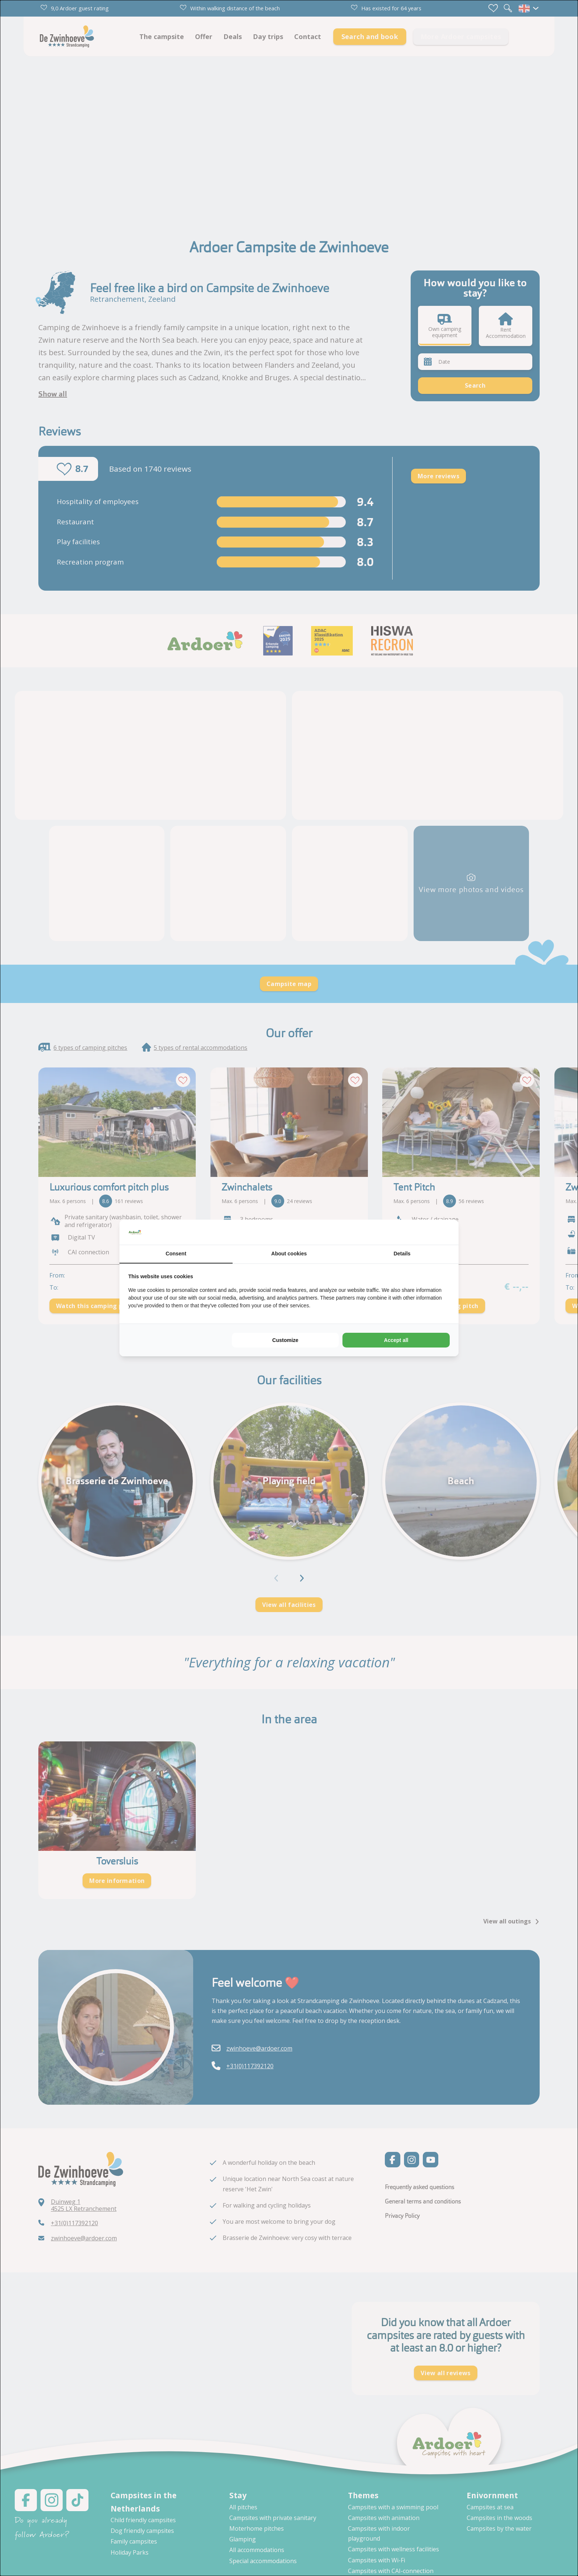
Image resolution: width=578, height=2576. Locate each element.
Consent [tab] (176, 1253)
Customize (285, 1340)
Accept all (396, 1340)
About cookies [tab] (289, 1253)
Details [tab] (402, 1253)
